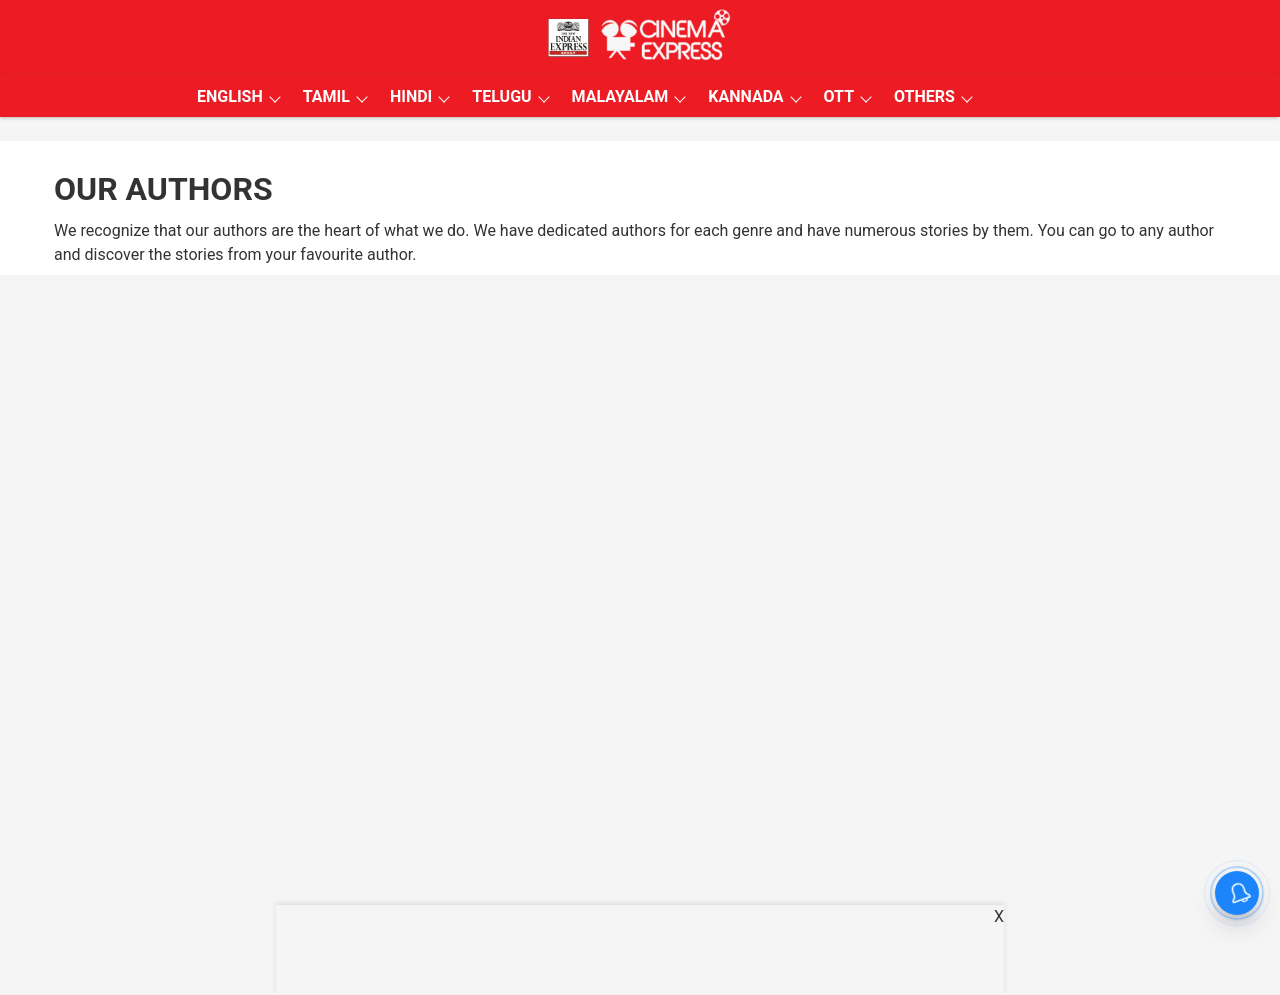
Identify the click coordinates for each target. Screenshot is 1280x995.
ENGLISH (230, 96)
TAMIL (326, 96)
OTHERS (924, 96)
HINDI (411, 96)
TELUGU (501, 96)
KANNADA (745, 96)
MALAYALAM (620, 96)
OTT (839, 96)
